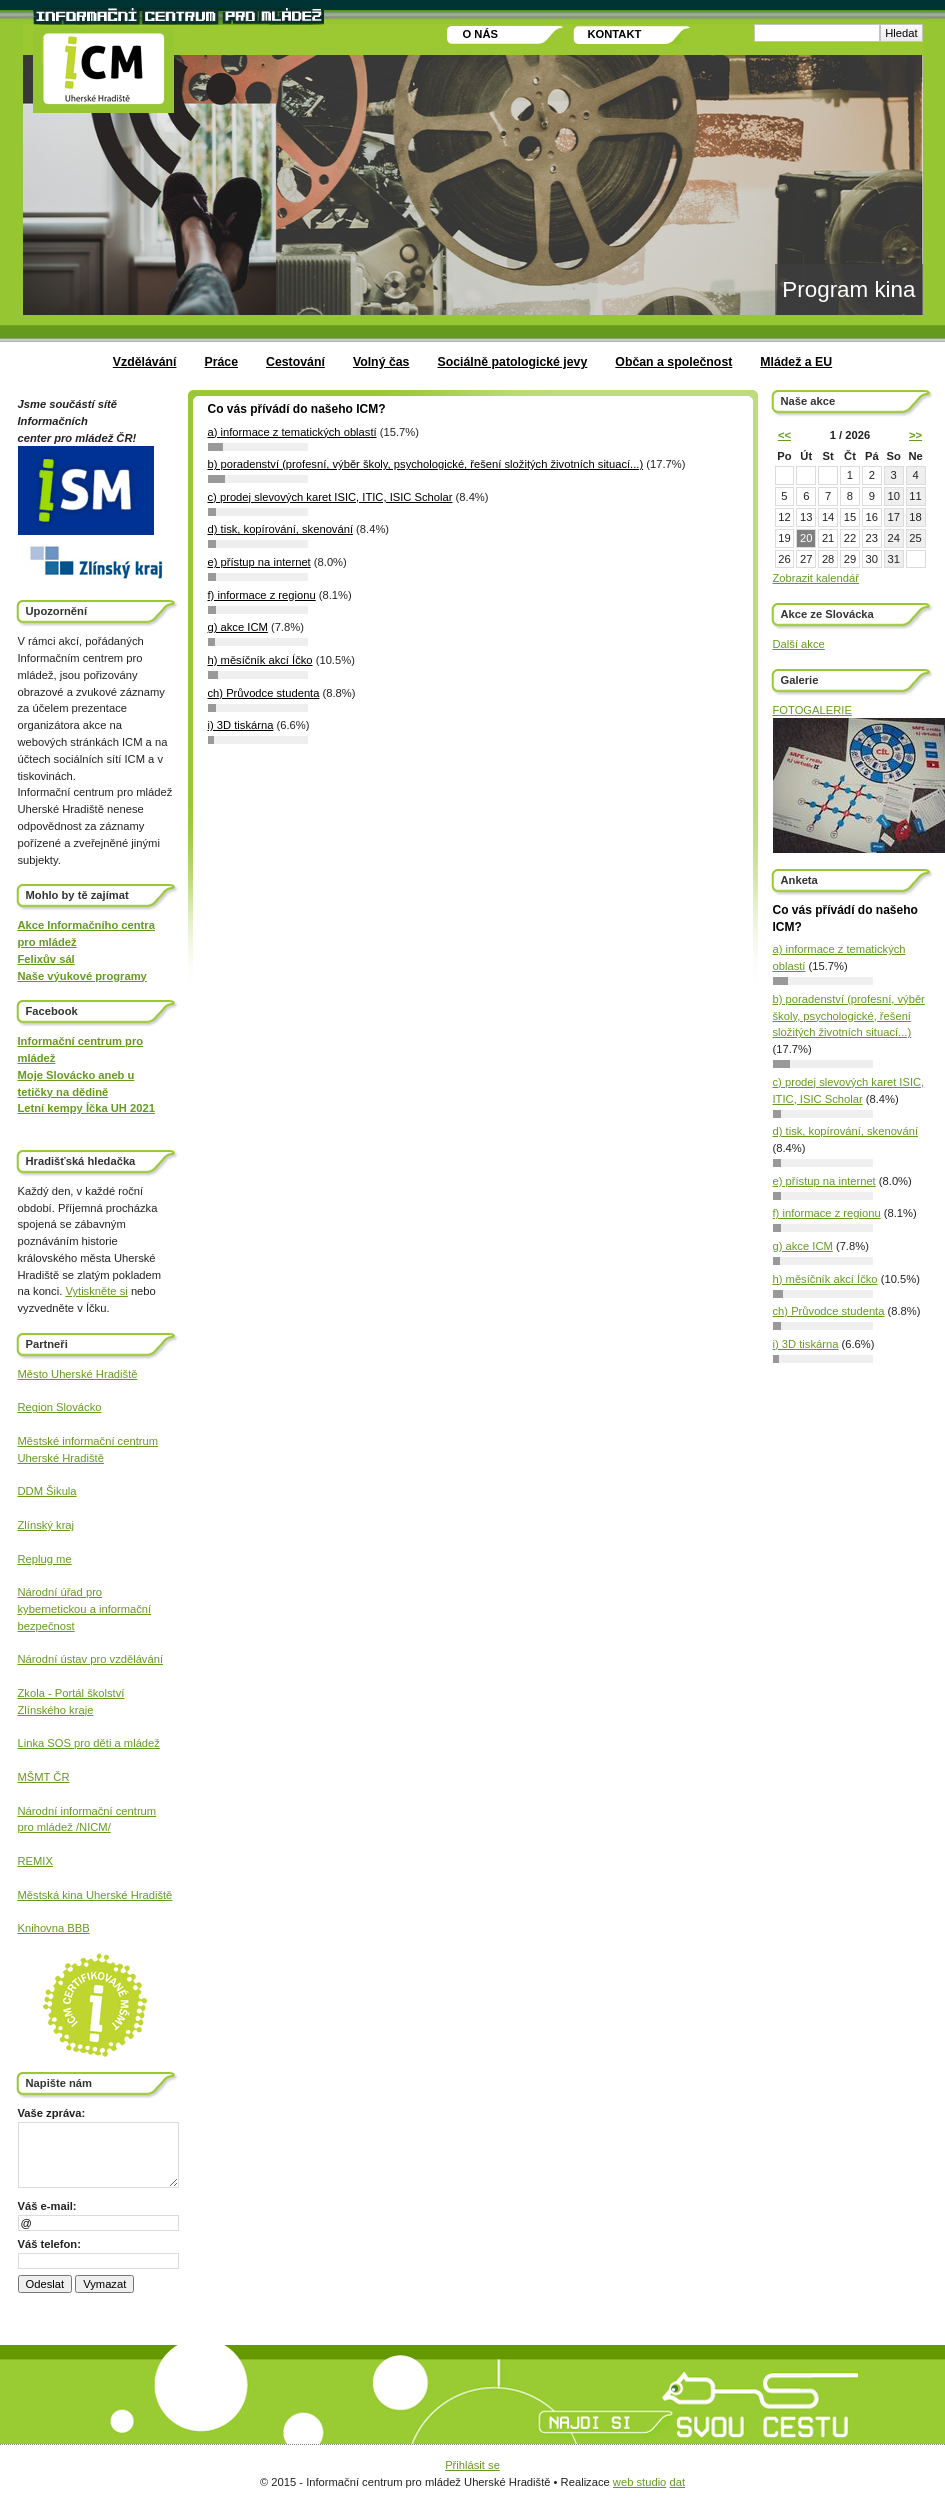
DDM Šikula (47, 1491)
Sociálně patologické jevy (512, 362)
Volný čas (381, 362)
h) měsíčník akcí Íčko (825, 1279)
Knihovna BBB (54, 1928)
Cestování (295, 362)
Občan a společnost (673, 362)
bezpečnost (46, 1626)
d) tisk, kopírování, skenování (846, 1131)
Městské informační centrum (88, 1441)
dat (677, 2482)
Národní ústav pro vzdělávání (91, 1659)
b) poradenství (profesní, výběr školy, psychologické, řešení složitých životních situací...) (849, 1016)
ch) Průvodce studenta (829, 1311)
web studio (640, 2482)
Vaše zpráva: (52, 2113)
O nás (480, 34)
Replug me (45, 1559)
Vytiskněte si (96, 1291)
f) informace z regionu (827, 1213)
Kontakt (615, 34)
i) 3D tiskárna (806, 1344)
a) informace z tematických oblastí (292, 432)
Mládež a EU (796, 362)
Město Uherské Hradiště (78, 1374)
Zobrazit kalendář (816, 578)
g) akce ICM (803, 1246)
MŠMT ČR (44, 1777)
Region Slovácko (60, 1407)
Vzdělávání (145, 362)
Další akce (799, 644)
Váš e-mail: (47, 2206)
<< (784, 435)
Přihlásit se (472, 2465)
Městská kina (52, 1895)
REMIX (35, 1861)
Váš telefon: (49, 2244)
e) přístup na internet (824, 1181)
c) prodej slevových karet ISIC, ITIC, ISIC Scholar (330, 497)
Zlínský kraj (46, 1525)
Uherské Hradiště (61, 1458)
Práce (221, 362)
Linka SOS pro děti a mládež (89, 1743)
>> (915, 435)
